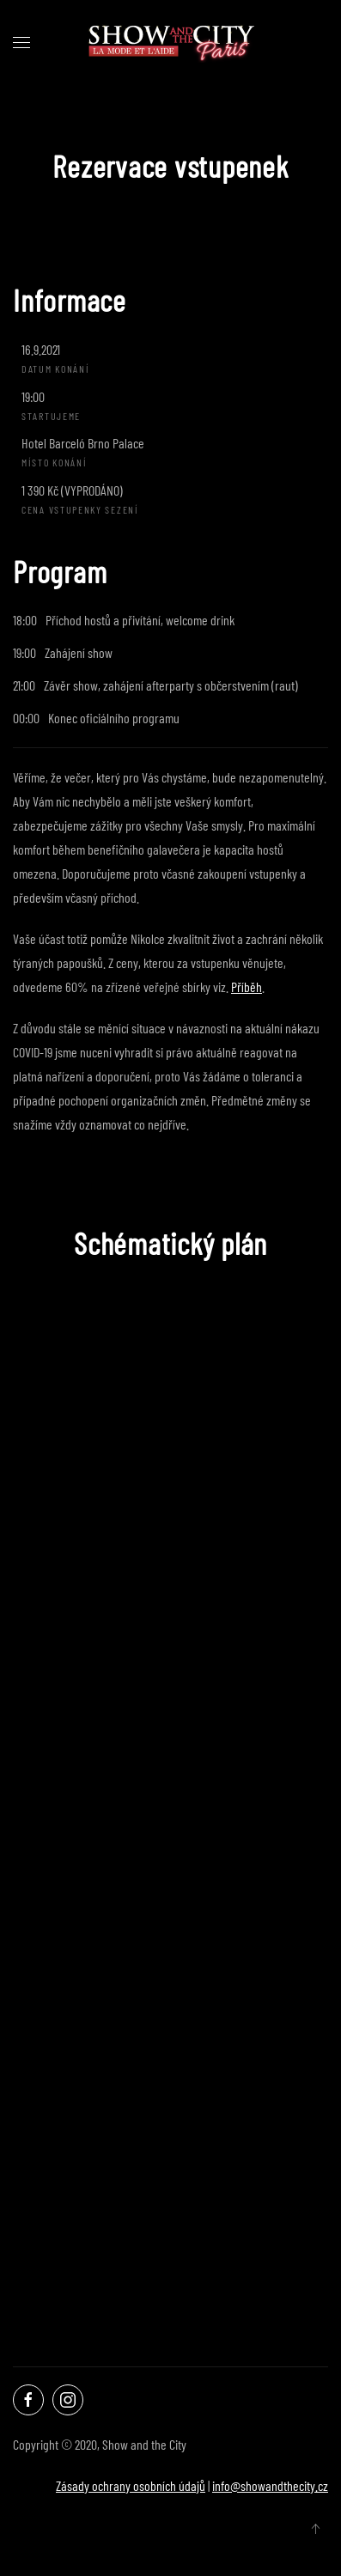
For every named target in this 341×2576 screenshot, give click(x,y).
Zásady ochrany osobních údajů (130, 2485)
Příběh (246, 986)
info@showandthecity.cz (270, 2485)
